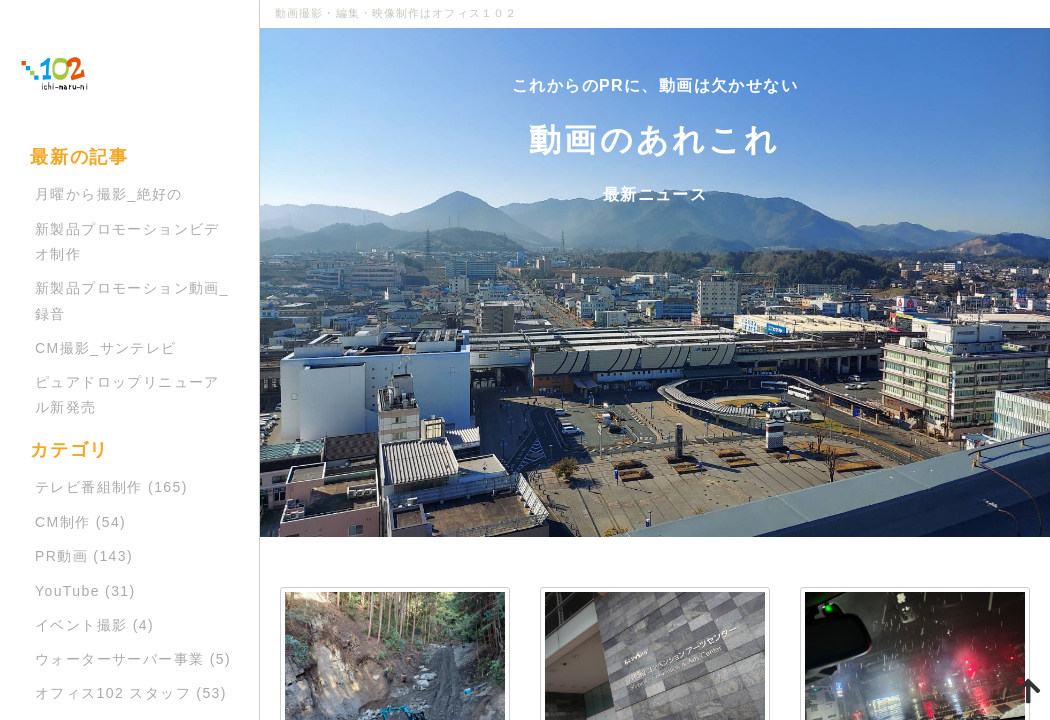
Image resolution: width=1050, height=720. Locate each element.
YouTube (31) (85, 591)
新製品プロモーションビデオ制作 (127, 241)
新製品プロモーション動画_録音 (132, 300)
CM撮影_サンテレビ (106, 348)
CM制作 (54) (80, 522)
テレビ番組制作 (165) (111, 487)
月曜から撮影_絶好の (109, 194)
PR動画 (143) (84, 556)
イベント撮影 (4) (94, 625)
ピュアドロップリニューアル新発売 (127, 394)
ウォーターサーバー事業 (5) (133, 659)
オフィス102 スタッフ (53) (131, 693)
